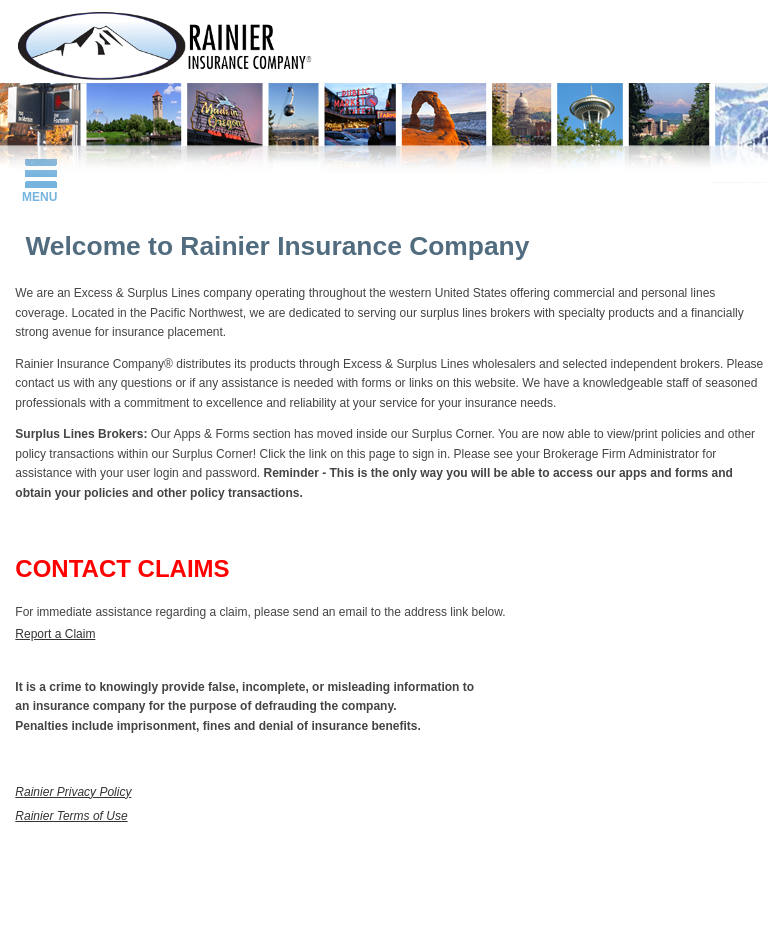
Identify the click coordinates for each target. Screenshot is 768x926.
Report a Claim (55, 634)
